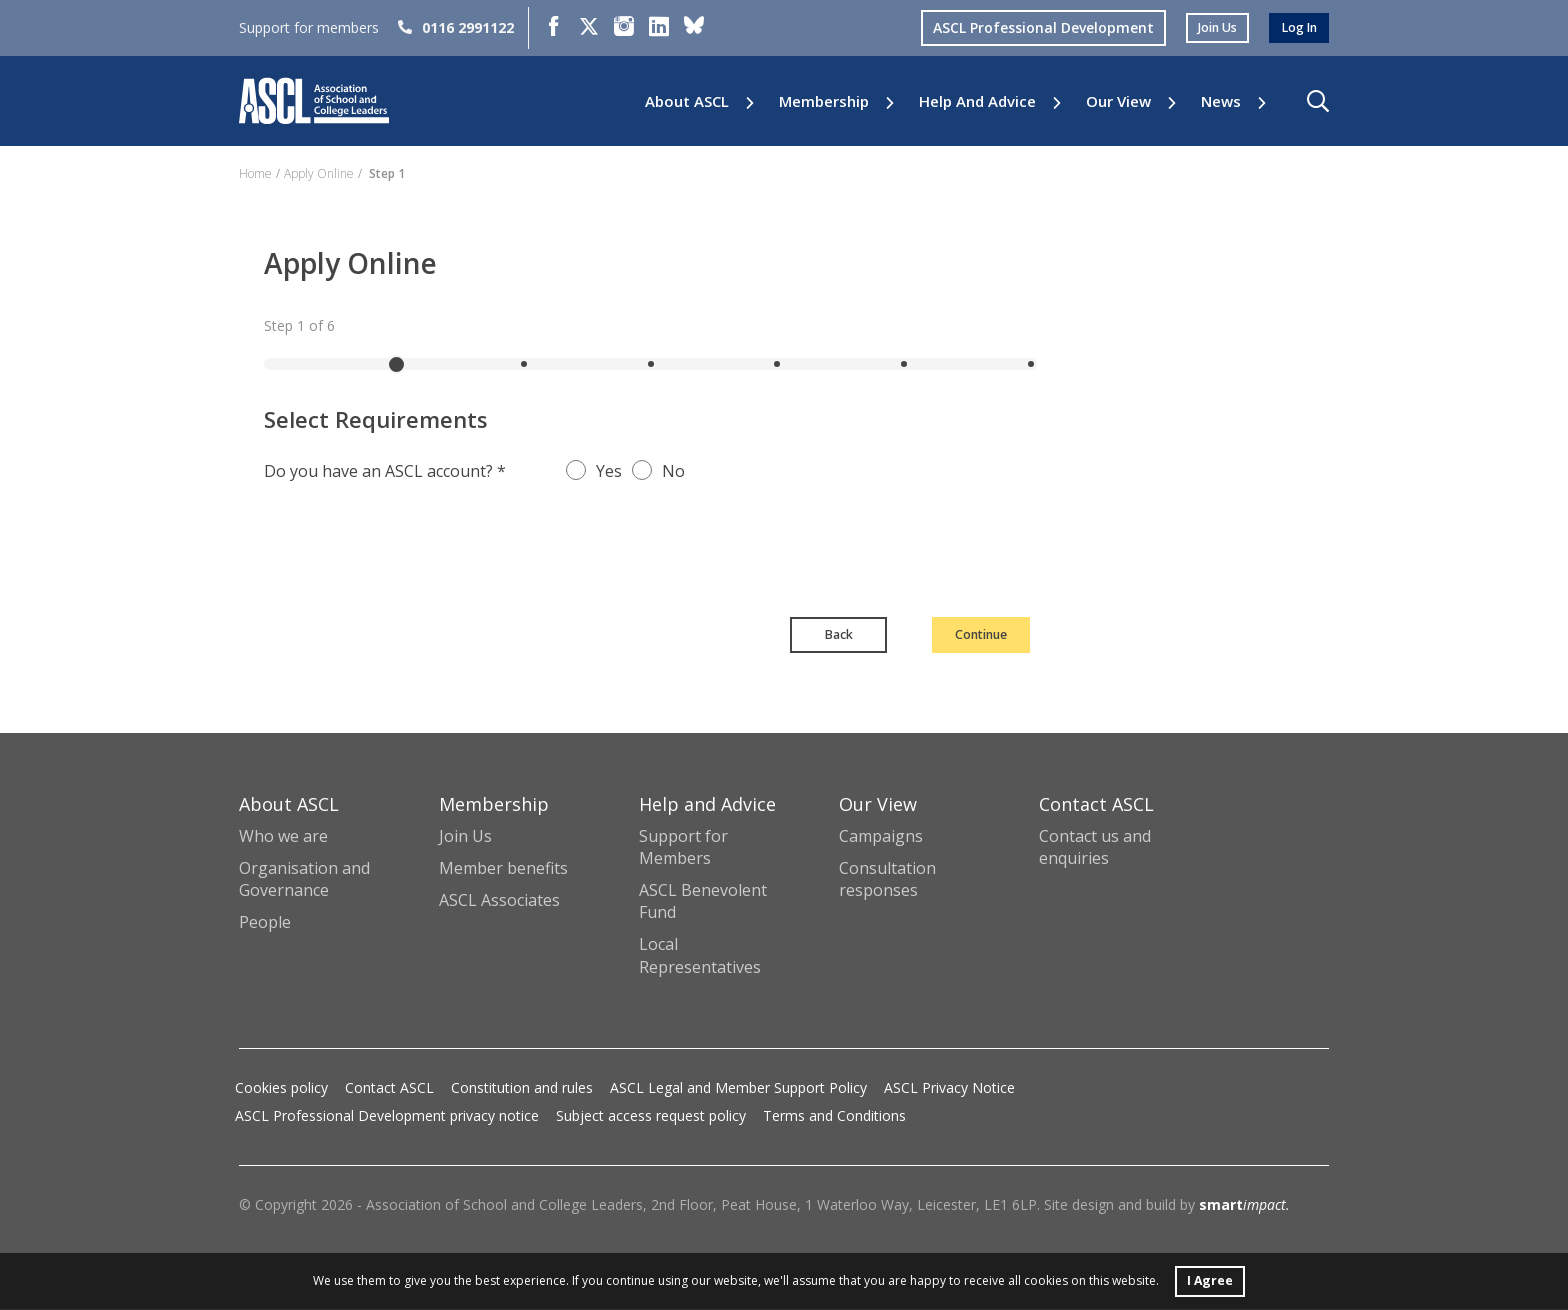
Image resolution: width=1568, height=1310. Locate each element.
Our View (1118, 101)
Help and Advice (977, 101)
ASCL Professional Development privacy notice (387, 1116)
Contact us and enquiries (1095, 849)
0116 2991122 (456, 27)
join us (1207, 27)
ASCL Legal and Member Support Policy (738, 1088)
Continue (948, 635)
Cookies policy (281, 1088)
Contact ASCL (389, 1088)
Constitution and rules (522, 1088)
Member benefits (503, 870)
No (673, 471)
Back (764, 635)
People (265, 924)
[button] (1318, 101)
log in (1296, 27)
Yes (609, 471)
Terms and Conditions (834, 1116)
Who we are (283, 838)
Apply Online (319, 173)
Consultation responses (887, 881)
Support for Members (683, 849)
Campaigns (881, 838)
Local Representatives (700, 957)
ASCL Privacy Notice (949, 1088)
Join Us (465, 838)
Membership (824, 101)
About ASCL (687, 101)
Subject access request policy (651, 1116)
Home (255, 173)
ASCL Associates (499, 902)
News (1221, 101)
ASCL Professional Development (1028, 27)
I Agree (1210, 1278)
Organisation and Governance (304, 881)
